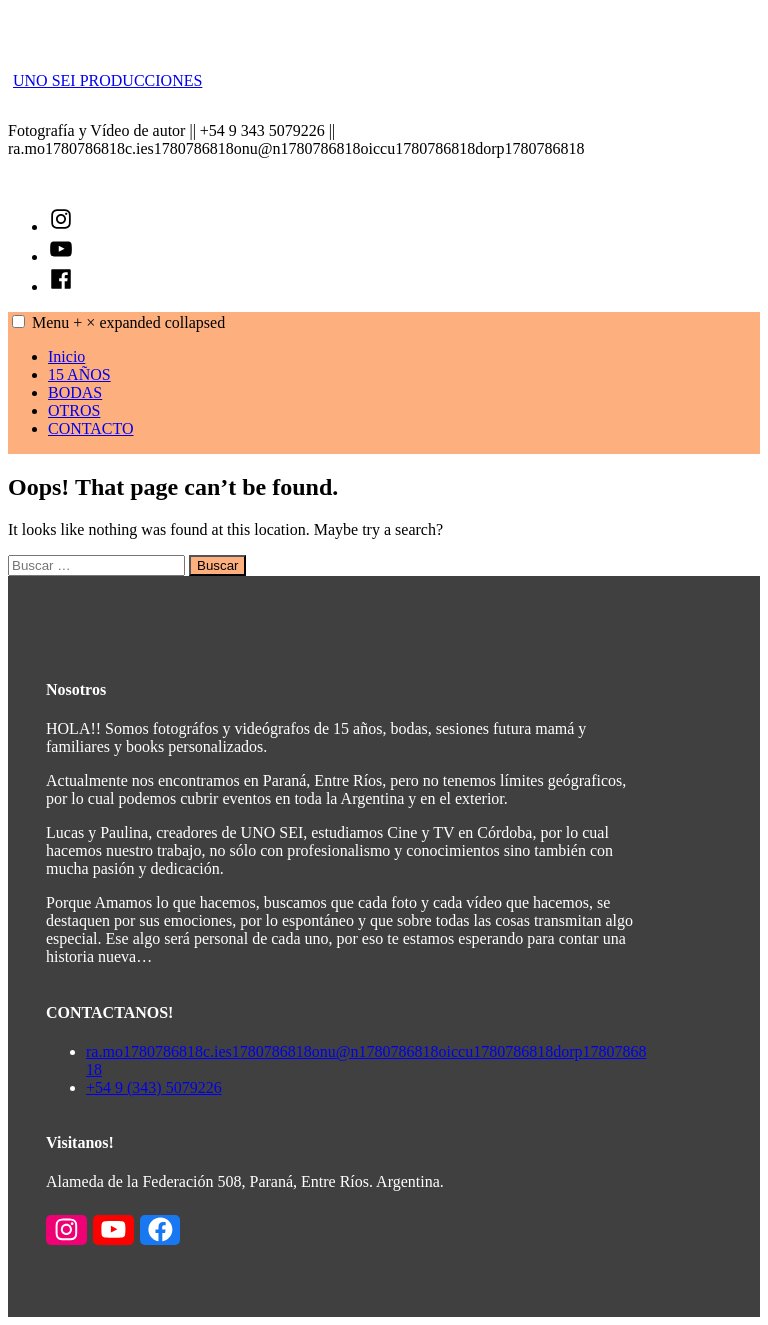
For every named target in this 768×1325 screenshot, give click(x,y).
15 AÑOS (79, 374)
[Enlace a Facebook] (160, 1231)
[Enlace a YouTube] (113, 1231)
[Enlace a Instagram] (66, 1231)
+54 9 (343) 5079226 (154, 1087)
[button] (18, 321)
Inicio (66, 356)
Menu (128, 322)
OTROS (74, 410)
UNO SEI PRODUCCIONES (107, 80)
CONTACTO (91, 428)
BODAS (75, 392)
